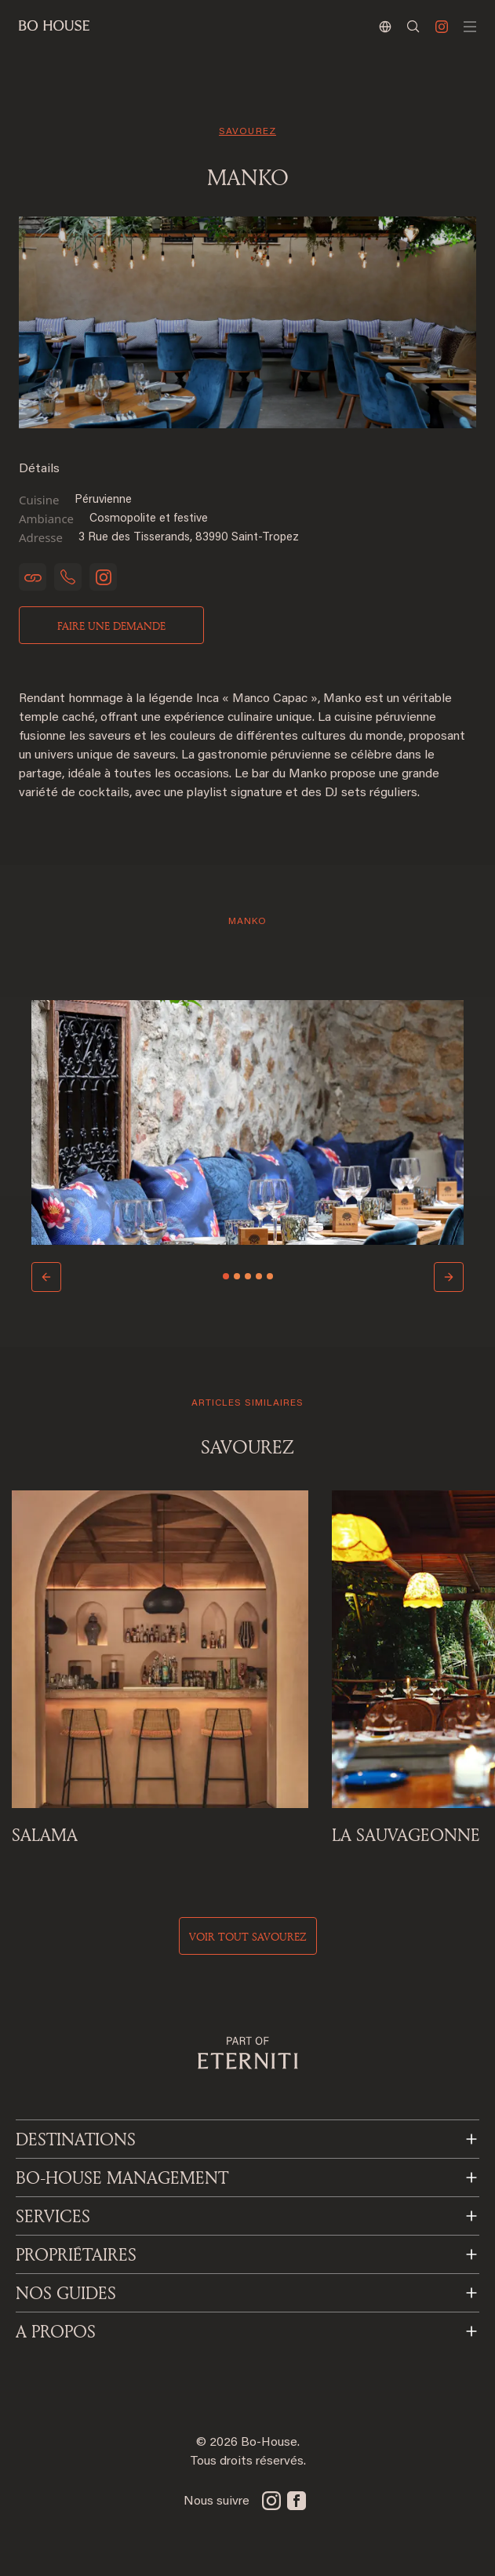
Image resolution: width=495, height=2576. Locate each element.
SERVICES (53, 2216)
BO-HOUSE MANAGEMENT (122, 2177)
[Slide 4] (259, 1276)
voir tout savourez (248, 1936)
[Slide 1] (226, 1276)
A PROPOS (56, 2331)
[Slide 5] (270, 1276)
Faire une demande (111, 625)
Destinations (76, 2139)
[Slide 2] (237, 1276)
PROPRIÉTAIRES (76, 2254)
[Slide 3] (248, 1276)
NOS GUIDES (66, 2293)
